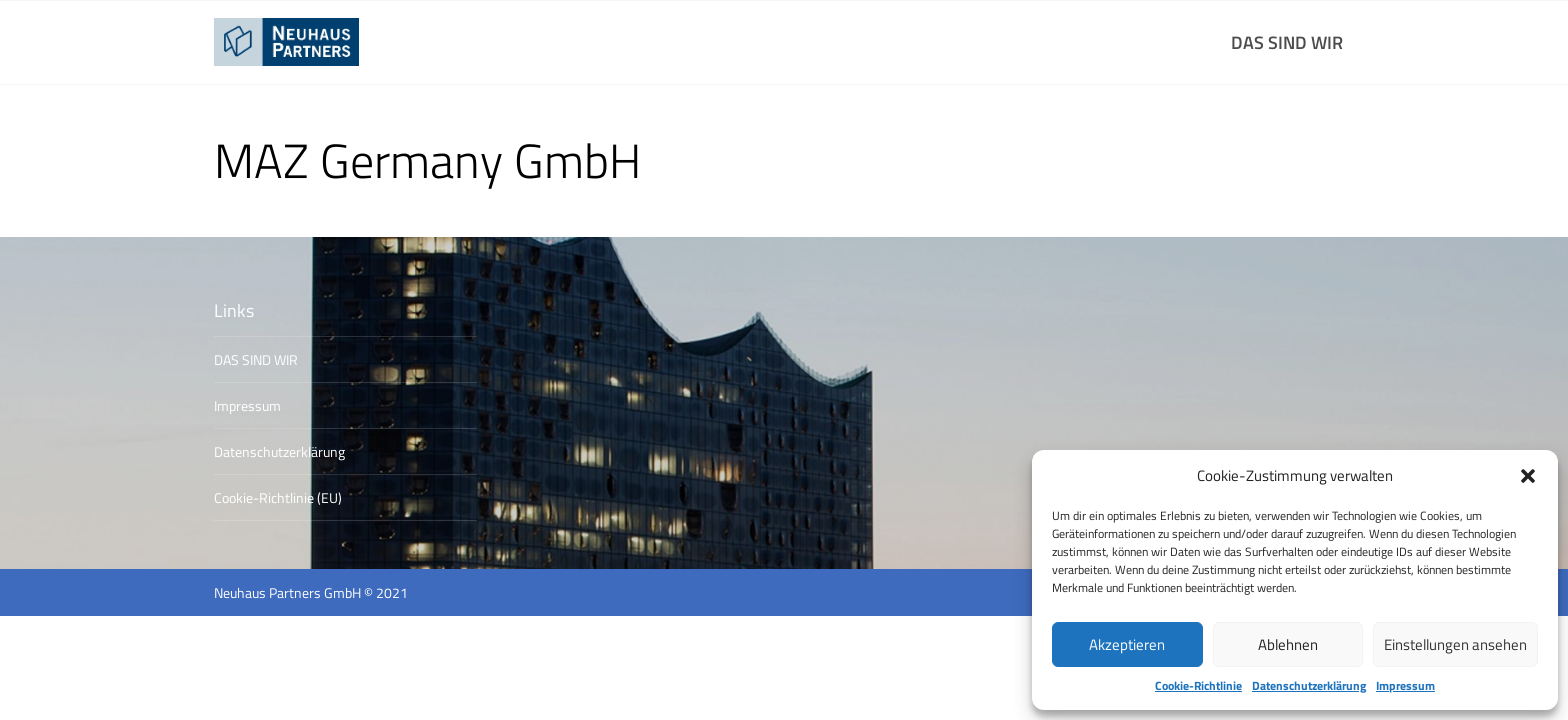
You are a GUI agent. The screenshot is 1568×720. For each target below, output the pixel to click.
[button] (1528, 476)
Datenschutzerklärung (1309, 686)
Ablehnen (1288, 644)
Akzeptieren (1127, 644)
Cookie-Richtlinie (1198, 686)
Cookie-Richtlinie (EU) (278, 497)
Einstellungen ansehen (1455, 644)
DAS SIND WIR (1287, 42)
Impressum (1405, 686)
